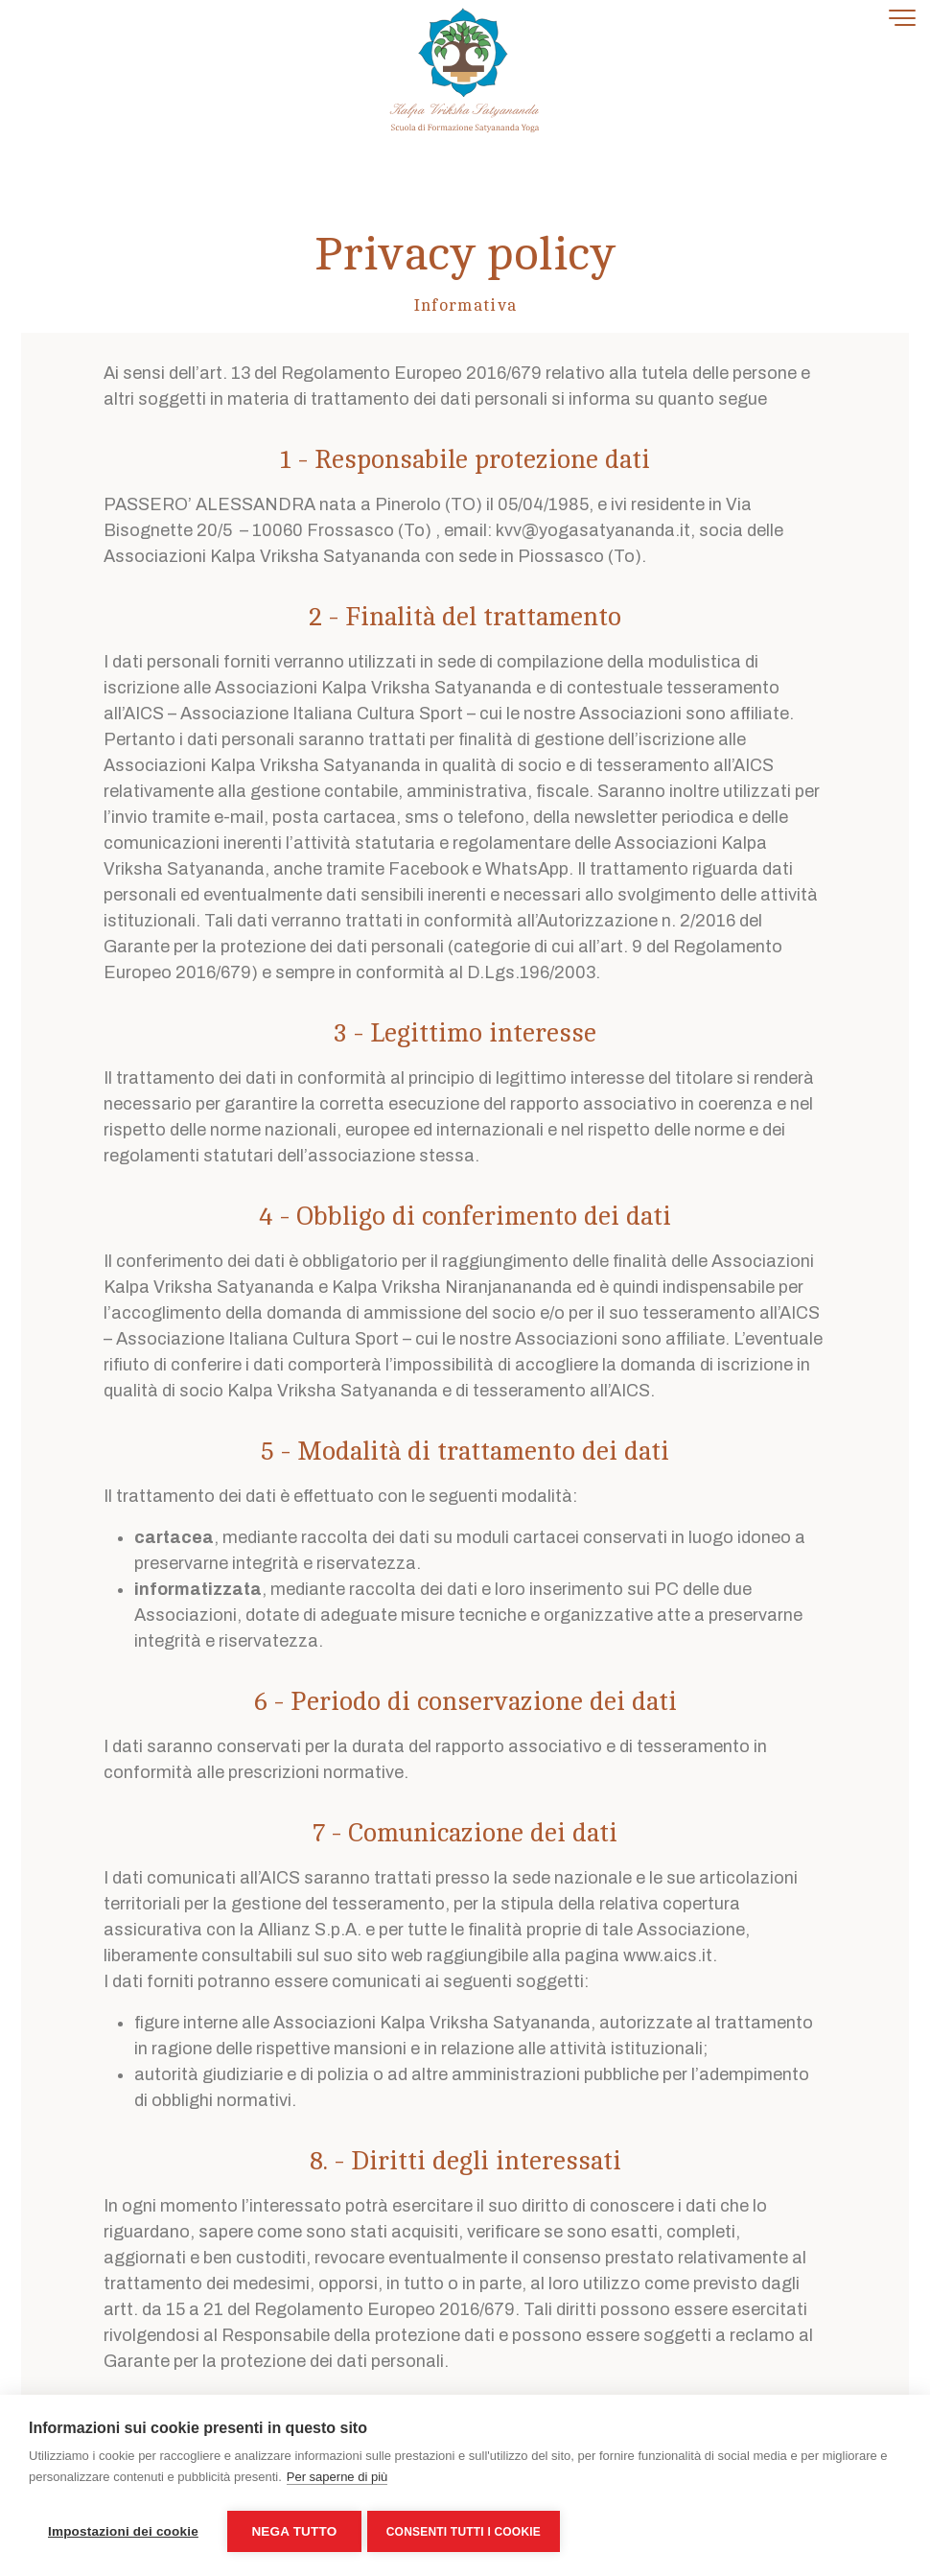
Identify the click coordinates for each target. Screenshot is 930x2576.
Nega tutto (294, 2531)
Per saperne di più (337, 2480)
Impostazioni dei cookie (123, 2531)
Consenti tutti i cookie (467, 2532)
